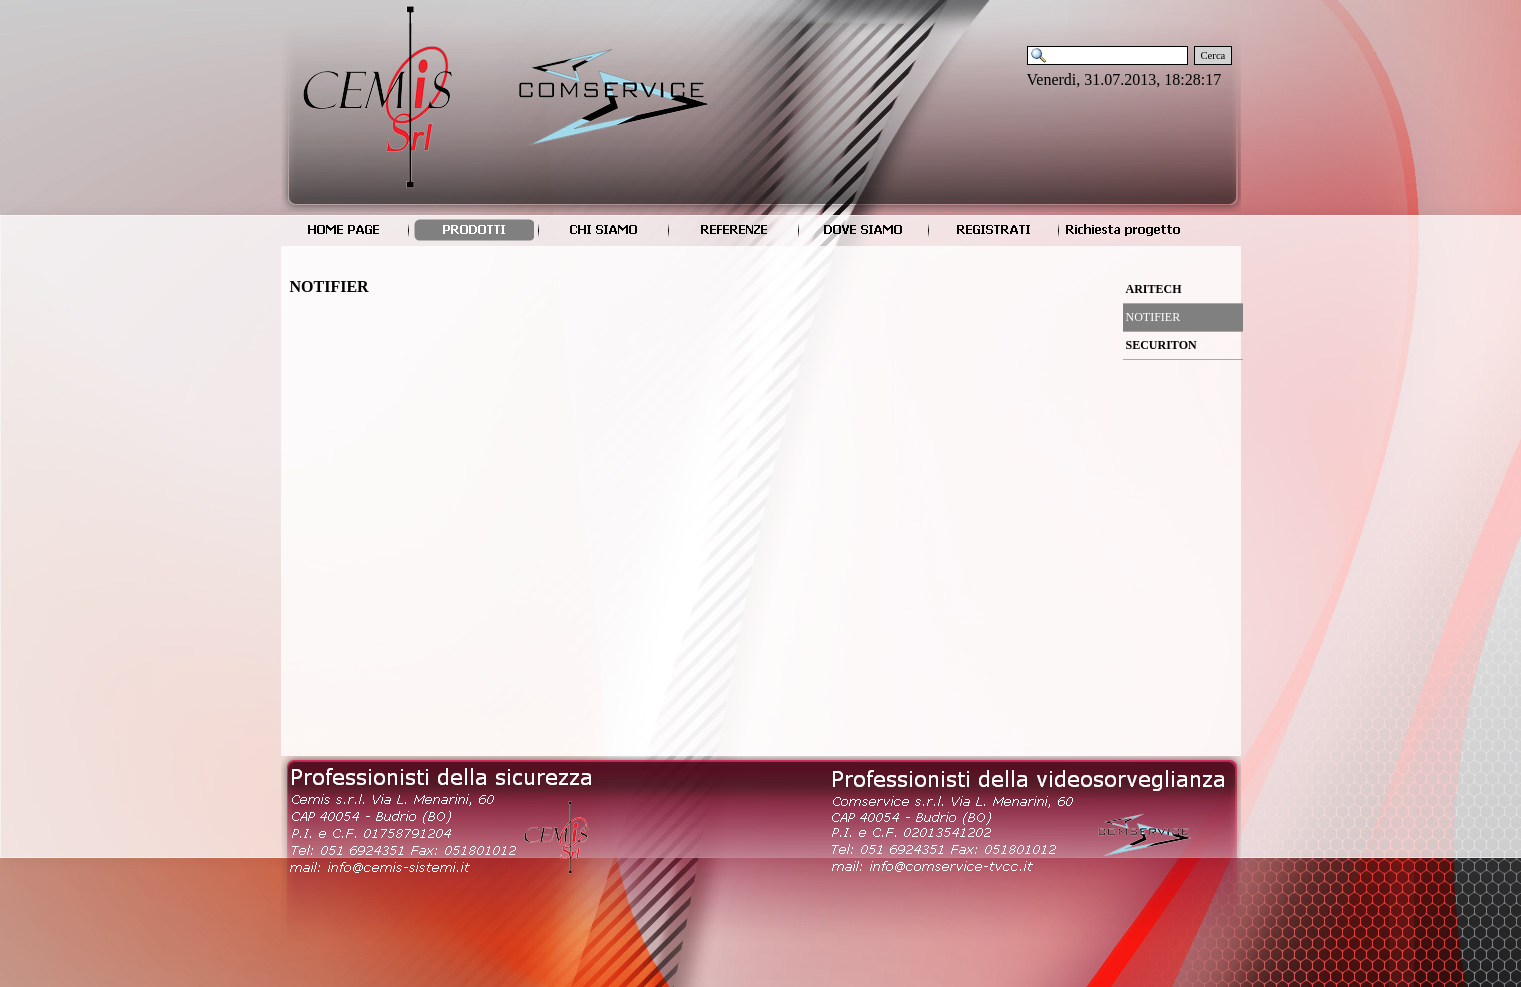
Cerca (1213, 55)
